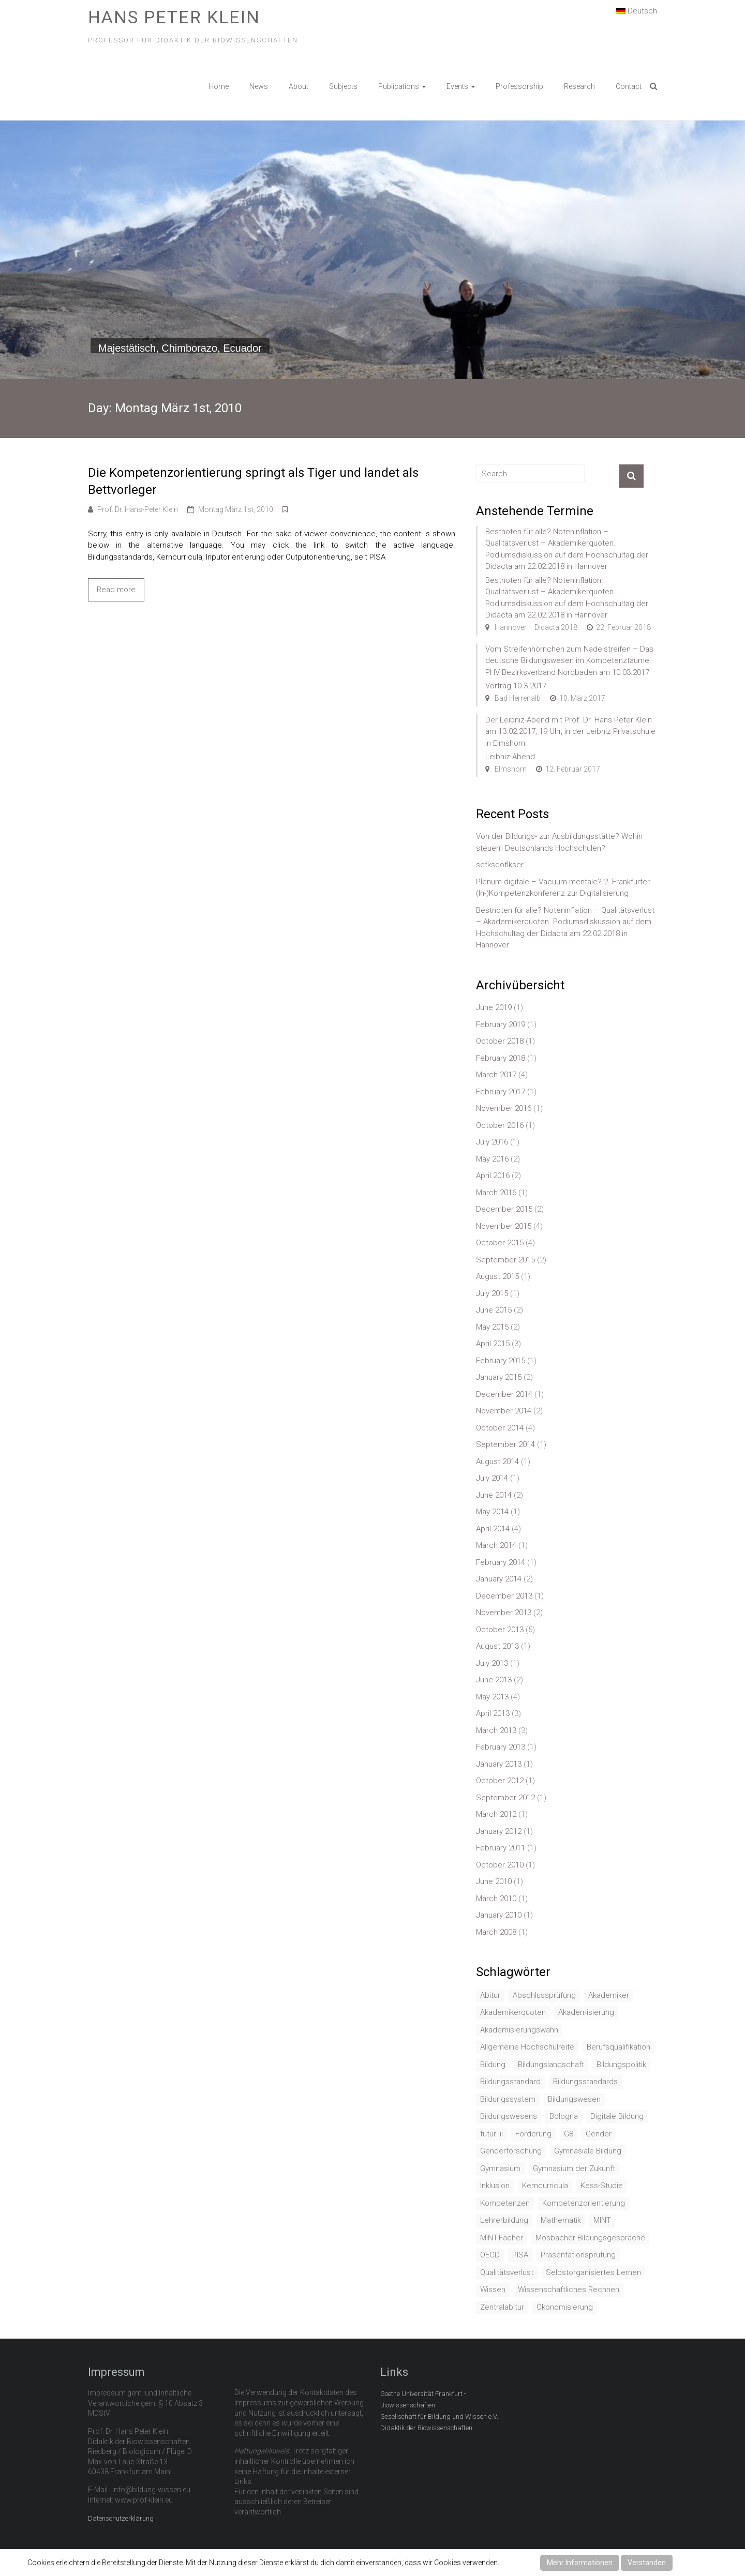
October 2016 (500, 1125)
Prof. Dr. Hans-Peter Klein (137, 509)
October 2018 (500, 1041)
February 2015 (500, 1360)
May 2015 (492, 1327)
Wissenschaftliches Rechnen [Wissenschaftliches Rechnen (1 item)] (568, 2289)
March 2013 (496, 1730)
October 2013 (500, 1629)
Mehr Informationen (580, 2562)
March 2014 (496, 1545)
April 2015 (493, 1343)
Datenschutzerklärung (121, 2518)
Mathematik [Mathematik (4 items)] (561, 2220)
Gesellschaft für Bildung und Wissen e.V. (439, 2416)
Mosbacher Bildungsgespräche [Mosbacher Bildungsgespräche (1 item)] (590, 2237)
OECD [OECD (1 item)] (490, 2254)
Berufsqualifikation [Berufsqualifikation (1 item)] (618, 2047)
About (298, 86)
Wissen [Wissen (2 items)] (492, 2289)
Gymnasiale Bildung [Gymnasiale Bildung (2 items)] (587, 2151)
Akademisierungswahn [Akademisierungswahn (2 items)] (519, 2030)
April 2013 (493, 1713)
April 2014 (493, 1528)
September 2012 (505, 1797)
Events (457, 86)
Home (218, 86)
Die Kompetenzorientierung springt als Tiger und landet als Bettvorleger (253, 481)
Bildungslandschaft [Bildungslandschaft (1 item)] (551, 2064)
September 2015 (505, 1259)
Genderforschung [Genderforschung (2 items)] (511, 2151)
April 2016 (493, 1175)
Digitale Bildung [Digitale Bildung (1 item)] (617, 2116)
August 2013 (497, 1646)
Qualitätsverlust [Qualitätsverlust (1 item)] (506, 2272)
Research (579, 86)
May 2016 (492, 1159)
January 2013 (499, 1764)
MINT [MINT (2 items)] (602, 2220)
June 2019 (494, 1007)
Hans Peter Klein (174, 17)
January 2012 (499, 1831)
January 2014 (499, 1579)
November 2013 (503, 1612)
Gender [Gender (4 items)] (599, 2133)
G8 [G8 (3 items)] (568, 2133)
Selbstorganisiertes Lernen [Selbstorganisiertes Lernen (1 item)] (593, 2272)
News (258, 86)
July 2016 (492, 1142)
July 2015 (492, 1293)
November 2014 (503, 1410)
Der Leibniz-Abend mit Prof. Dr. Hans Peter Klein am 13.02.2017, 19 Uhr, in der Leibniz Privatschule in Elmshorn (570, 731)
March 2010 (496, 1898)
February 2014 (500, 1562)
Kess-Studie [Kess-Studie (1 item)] (601, 2185)
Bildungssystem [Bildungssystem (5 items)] (507, 2099)
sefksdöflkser (500, 864)
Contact (629, 86)
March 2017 (496, 1074)
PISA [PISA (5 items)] (520, 2254)
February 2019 (500, 1024)
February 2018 (500, 1058)
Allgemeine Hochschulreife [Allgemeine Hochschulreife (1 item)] (527, 2047)
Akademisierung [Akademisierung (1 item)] (586, 2012)
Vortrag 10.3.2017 (515, 685)
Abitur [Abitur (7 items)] (490, 1995)
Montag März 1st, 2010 (235, 509)
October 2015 (500, 1242)
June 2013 (494, 1679)
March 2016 (496, 1192)
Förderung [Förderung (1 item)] (533, 2133)
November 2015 (503, 1226)
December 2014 (504, 1394)
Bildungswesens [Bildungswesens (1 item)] (508, 2116)
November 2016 (503, 1108)
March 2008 (496, 1932)
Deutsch (636, 10)
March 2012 (496, 1814)
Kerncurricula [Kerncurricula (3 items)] (545, 2185)
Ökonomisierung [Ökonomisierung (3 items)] (565, 2307)
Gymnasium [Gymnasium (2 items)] (500, 2168)
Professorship (519, 86)
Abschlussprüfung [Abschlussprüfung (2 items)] (544, 1995)
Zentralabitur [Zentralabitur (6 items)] (502, 2307)
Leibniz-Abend (510, 756)
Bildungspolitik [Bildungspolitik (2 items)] (621, 2064)
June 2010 (494, 1881)
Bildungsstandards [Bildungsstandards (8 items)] (585, 2081)
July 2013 (492, 1663)
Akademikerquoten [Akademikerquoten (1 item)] (513, 2012)
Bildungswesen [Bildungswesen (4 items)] (574, 2099)
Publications (398, 86)
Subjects (343, 86)
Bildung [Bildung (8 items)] (492, 2064)
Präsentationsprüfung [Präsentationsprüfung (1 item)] (578, 2254)
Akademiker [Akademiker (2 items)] (608, 1995)
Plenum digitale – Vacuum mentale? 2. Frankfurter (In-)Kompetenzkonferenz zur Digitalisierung (563, 887)
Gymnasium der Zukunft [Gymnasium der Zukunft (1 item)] (574, 2168)
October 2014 (500, 1428)
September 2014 (505, 1444)
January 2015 (499, 1377)
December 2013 (504, 1596)
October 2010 (500, 1865)
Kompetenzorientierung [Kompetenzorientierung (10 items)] (583, 2203)
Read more (116, 589)
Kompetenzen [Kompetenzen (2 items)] (505, 2203)
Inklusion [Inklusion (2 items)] (495, 2185)
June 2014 (494, 1495)
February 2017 (500, 1091)
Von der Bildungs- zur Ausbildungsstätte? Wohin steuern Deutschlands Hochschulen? (559, 842)
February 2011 (500, 1847)
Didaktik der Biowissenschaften (426, 2428)
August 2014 (497, 1461)
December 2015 (504, 1209)
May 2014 (492, 1511)
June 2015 (494, 1310)
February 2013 (500, 1747)
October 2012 (500, 1780)
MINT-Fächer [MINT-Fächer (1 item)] (501, 2237)
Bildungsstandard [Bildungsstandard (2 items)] (510, 2081)
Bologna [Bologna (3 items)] (563, 2116)
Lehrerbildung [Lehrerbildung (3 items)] (504, 2220)
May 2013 (492, 1696)
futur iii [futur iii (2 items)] (491, 2133)
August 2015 (497, 1276)
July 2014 (492, 1478)
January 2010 (499, 1915)
